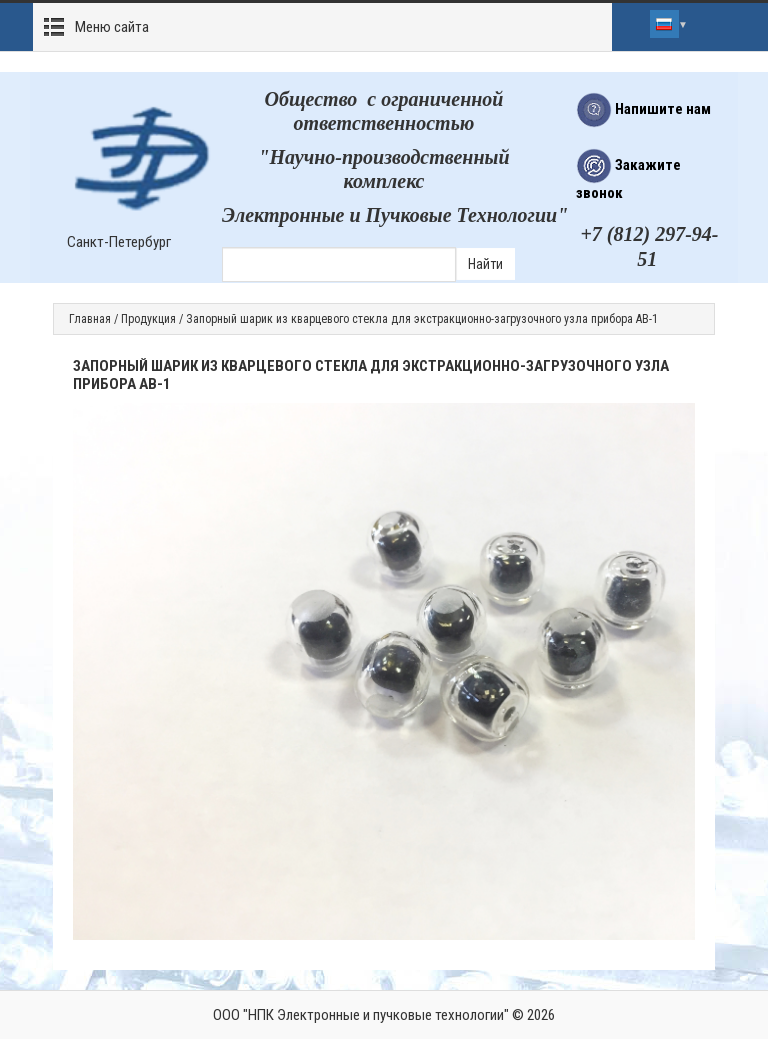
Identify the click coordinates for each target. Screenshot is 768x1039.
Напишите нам (643, 109)
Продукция (148, 319)
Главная (90, 319)
